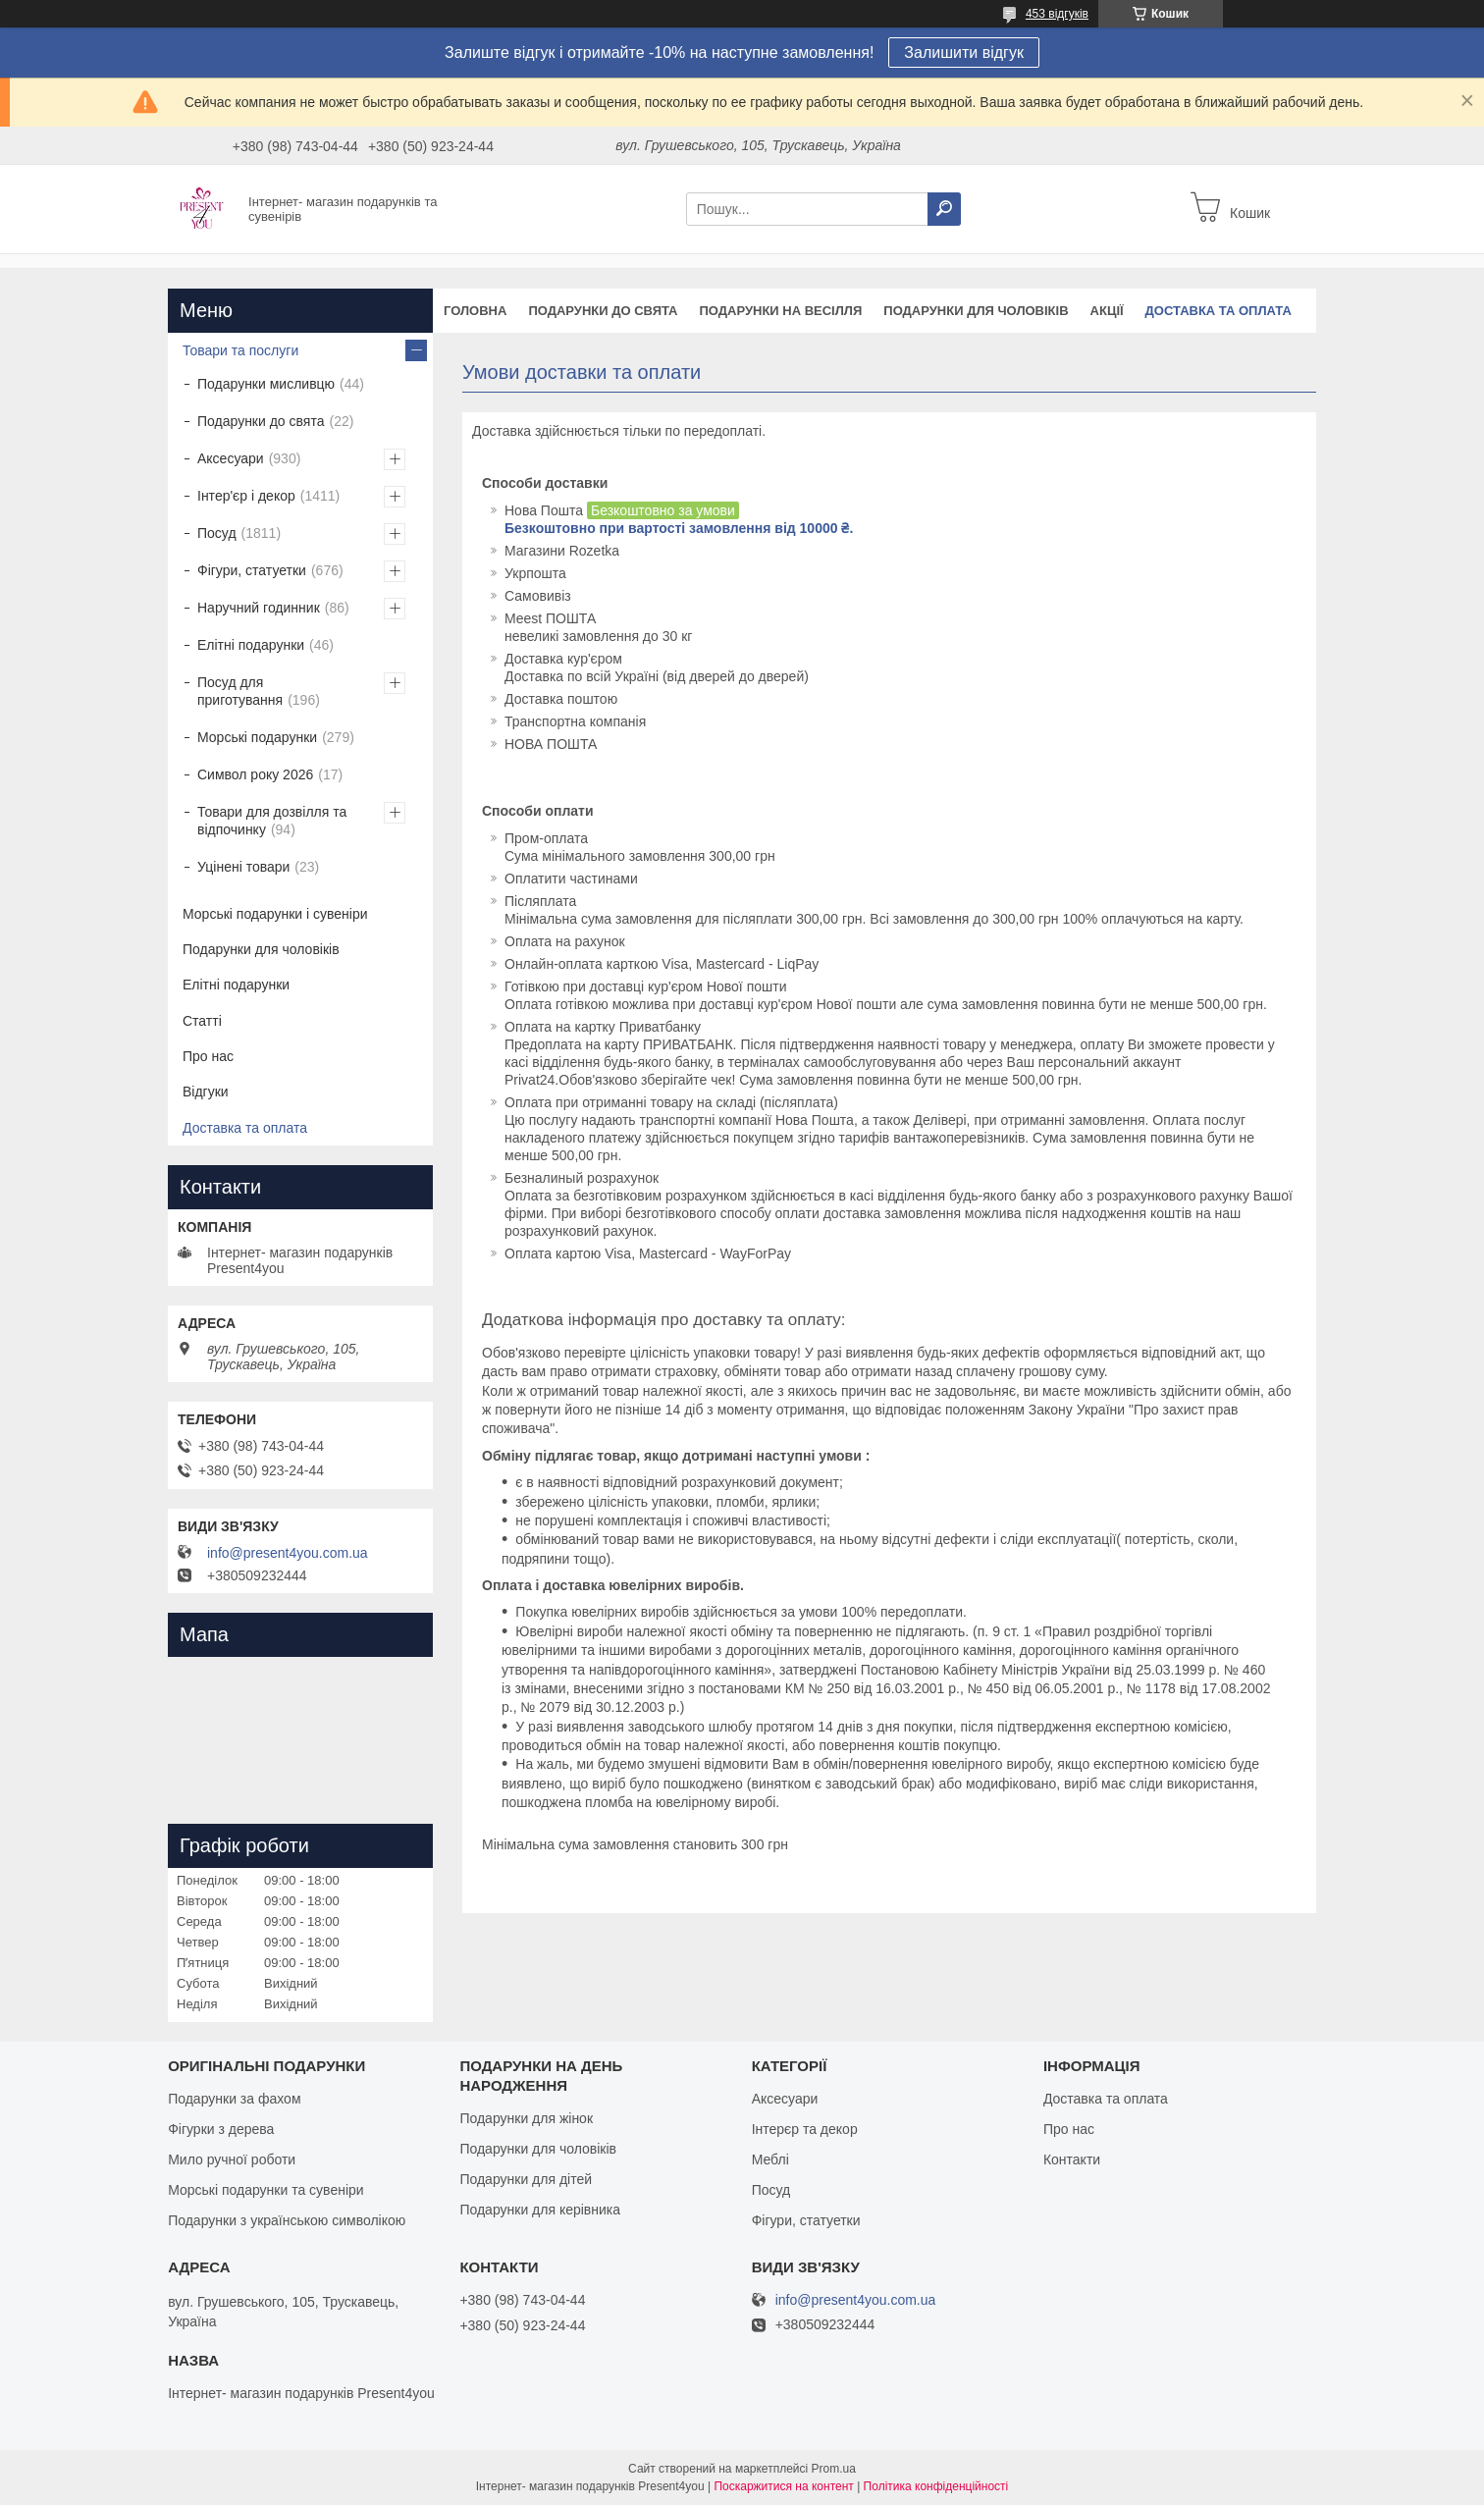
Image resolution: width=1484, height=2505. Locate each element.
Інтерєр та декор (805, 2129)
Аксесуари (230, 458)
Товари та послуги (240, 350)
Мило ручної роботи (231, 2159)
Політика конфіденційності (936, 2486)
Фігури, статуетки (251, 570)
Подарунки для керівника (539, 2209)
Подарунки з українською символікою (286, 2220)
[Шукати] (944, 209)
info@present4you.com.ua (287, 1553)
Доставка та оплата (1218, 310)
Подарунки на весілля (780, 310)
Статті (202, 1021)
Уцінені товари (243, 867)
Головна (475, 310)
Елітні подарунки (250, 645)
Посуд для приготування (240, 691)
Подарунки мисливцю (266, 384)
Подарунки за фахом (234, 2098)
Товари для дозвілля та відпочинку (271, 820)
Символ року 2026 (255, 774)
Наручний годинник (258, 607)
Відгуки (206, 1091)
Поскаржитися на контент (783, 2486)
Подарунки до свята (602, 310)
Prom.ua (834, 2469)
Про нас (208, 1056)
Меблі (770, 2159)
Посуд (217, 533)
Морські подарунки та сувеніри (265, 2190)
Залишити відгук (964, 52)
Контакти (1071, 2159)
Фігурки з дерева (221, 2129)
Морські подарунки (257, 737)
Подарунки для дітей (525, 2179)
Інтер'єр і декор (246, 496)
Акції (1107, 310)
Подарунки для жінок (526, 2118)
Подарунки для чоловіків (975, 310)
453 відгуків (1057, 14)
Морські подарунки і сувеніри (275, 914)
